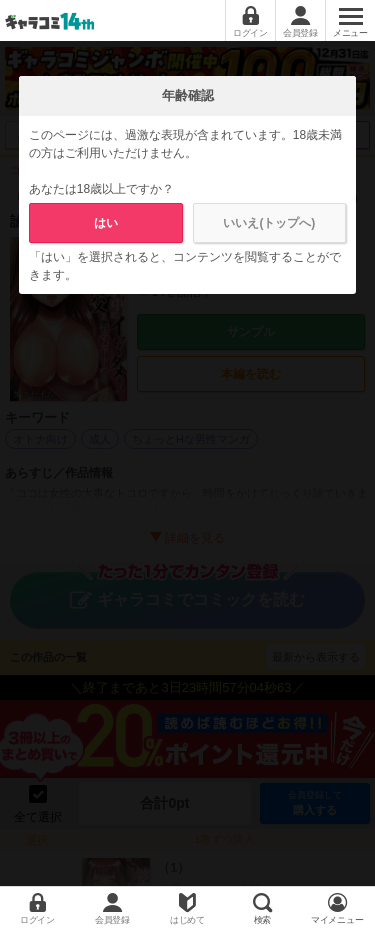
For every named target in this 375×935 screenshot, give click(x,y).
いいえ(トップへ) (269, 223)
